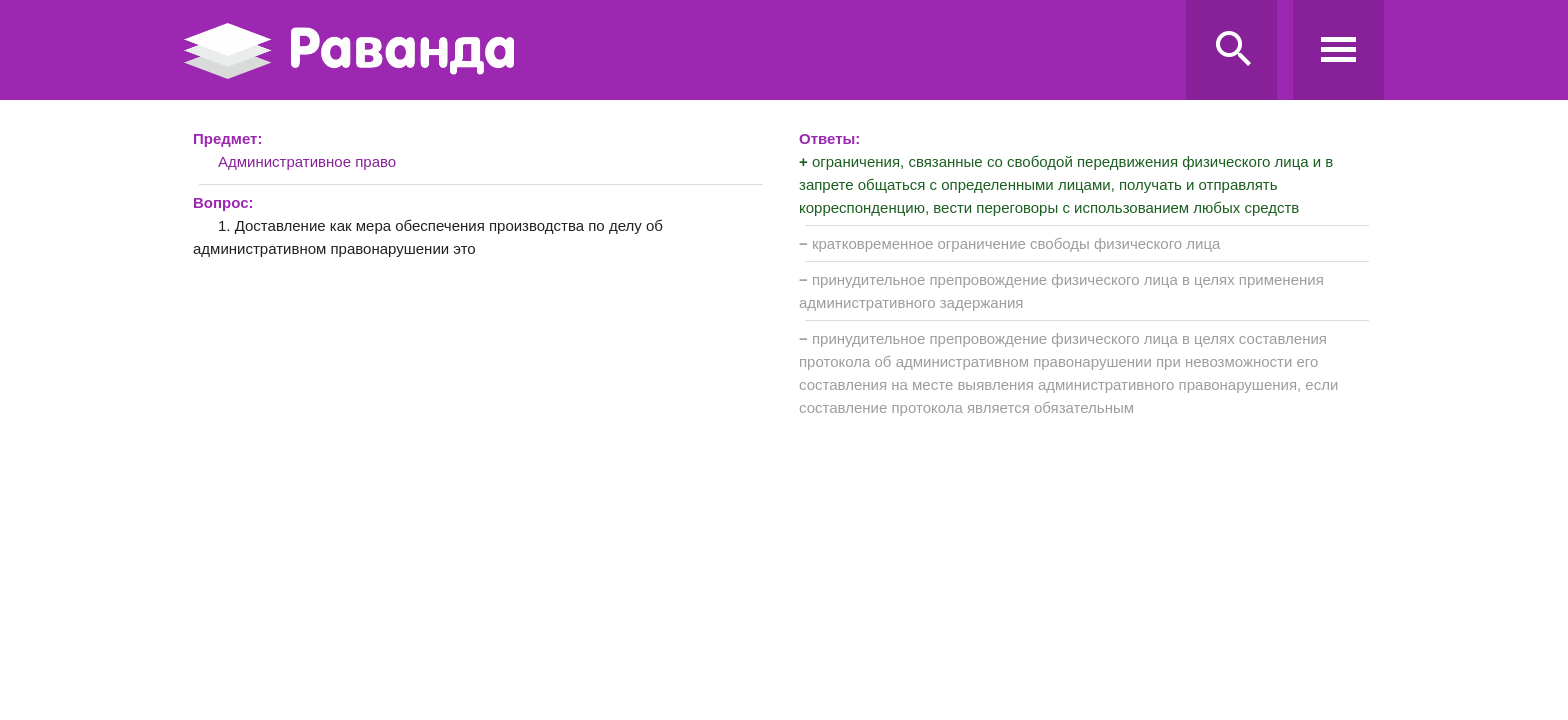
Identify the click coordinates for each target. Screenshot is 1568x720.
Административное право (307, 161)
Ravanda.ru (679, 51)
